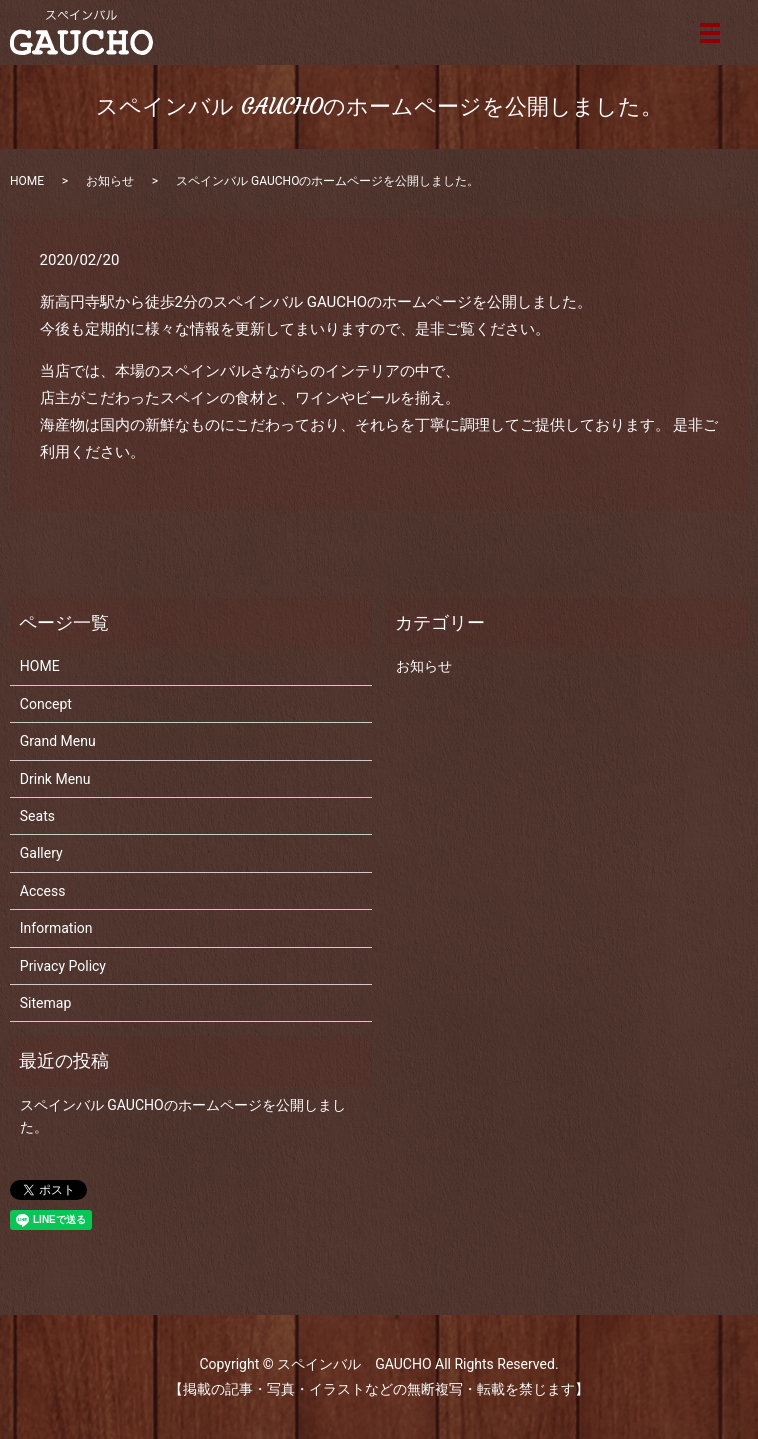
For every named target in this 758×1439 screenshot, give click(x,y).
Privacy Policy (63, 966)
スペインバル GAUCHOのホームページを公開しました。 (183, 1116)
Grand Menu (58, 741)
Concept (46, 704)
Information (56, 928)
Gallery (41, 853)
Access (43, 891)
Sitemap (45, 1003)
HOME (27, 181)
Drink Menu (55, 779)
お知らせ (110, 181)
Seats (37, 816)
